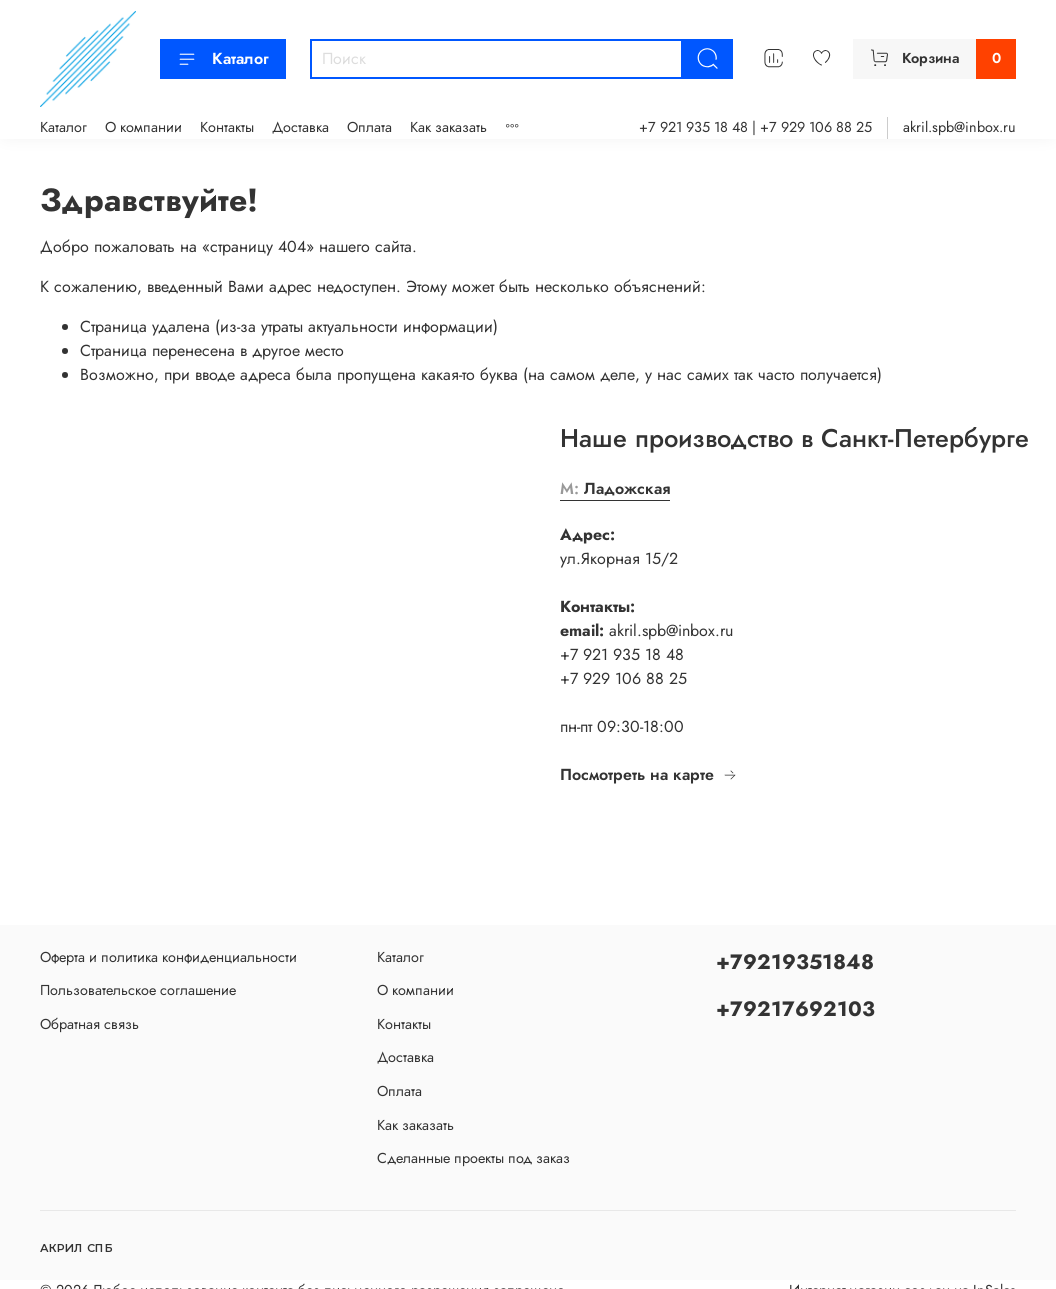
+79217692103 (795, 1009)
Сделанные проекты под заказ (473, 1158)
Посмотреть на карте (649, 774)
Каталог (223, 58)
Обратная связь (89, 1024)
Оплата (369, 127)
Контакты (227, 127)
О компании (143, 127)
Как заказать (448, 127)
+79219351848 (795, 962)
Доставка (300, 127)
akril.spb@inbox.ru (959, 127)
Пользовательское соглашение (138, 990)
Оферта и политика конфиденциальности (168, 957)
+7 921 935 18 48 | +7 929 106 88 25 (755, 127)
